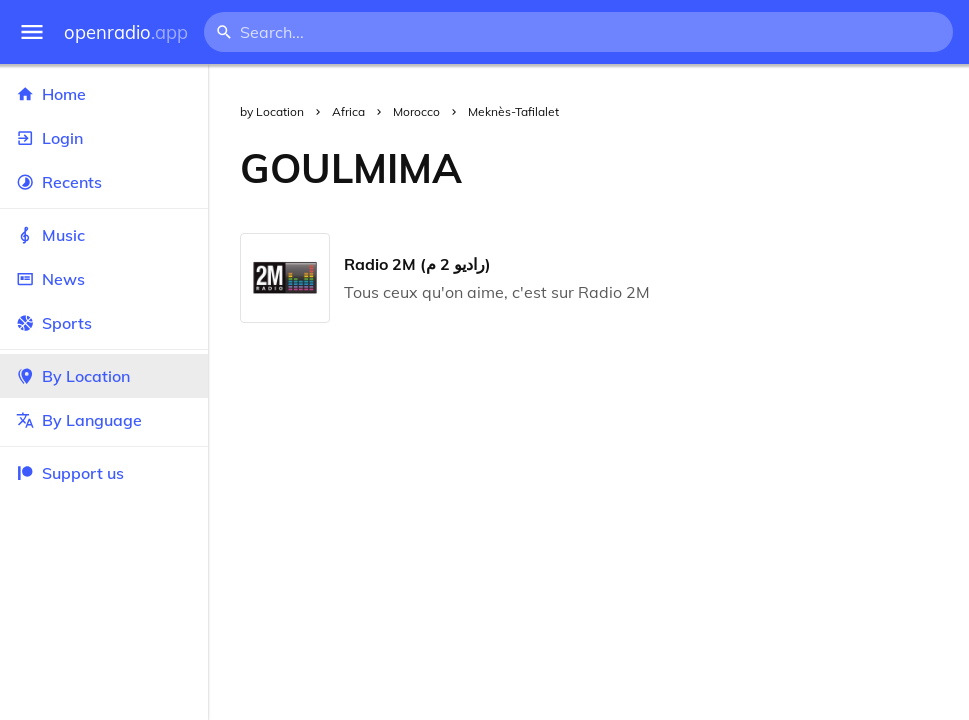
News (104, 279)
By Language (104, 420)
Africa (348, 111)
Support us (70, 473)
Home (104, 94)
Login (104, 138)
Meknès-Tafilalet (513, 111)
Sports (104, 323)
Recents (104, 182)
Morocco (416, 111)
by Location (272, 111)
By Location (104, 376)
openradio (126, 32)
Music (104, 235)
